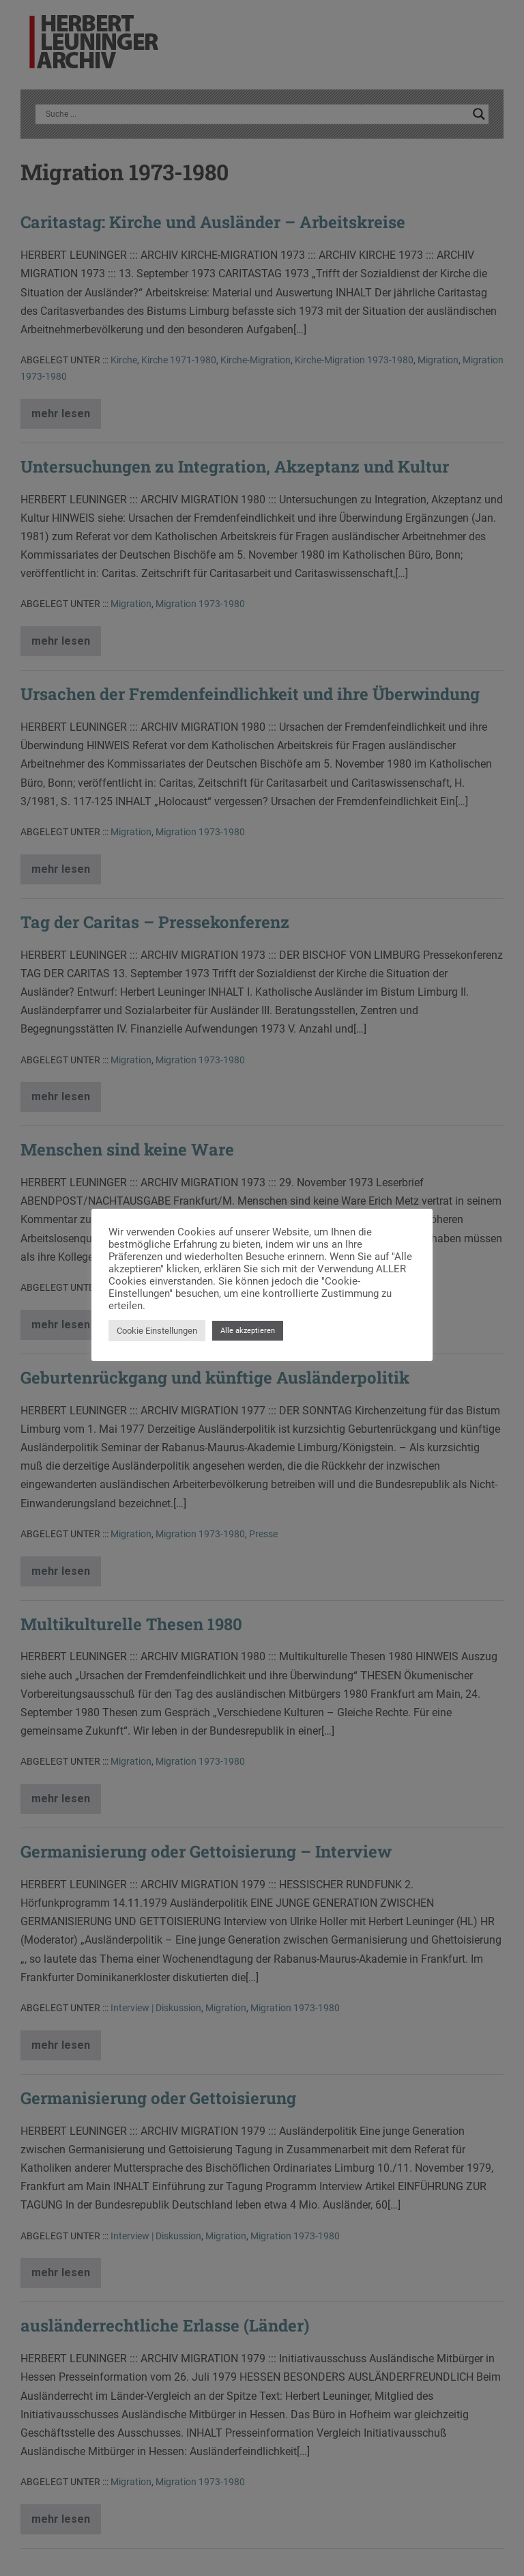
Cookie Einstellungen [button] (157, 1331)
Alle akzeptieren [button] (247, 1330)
